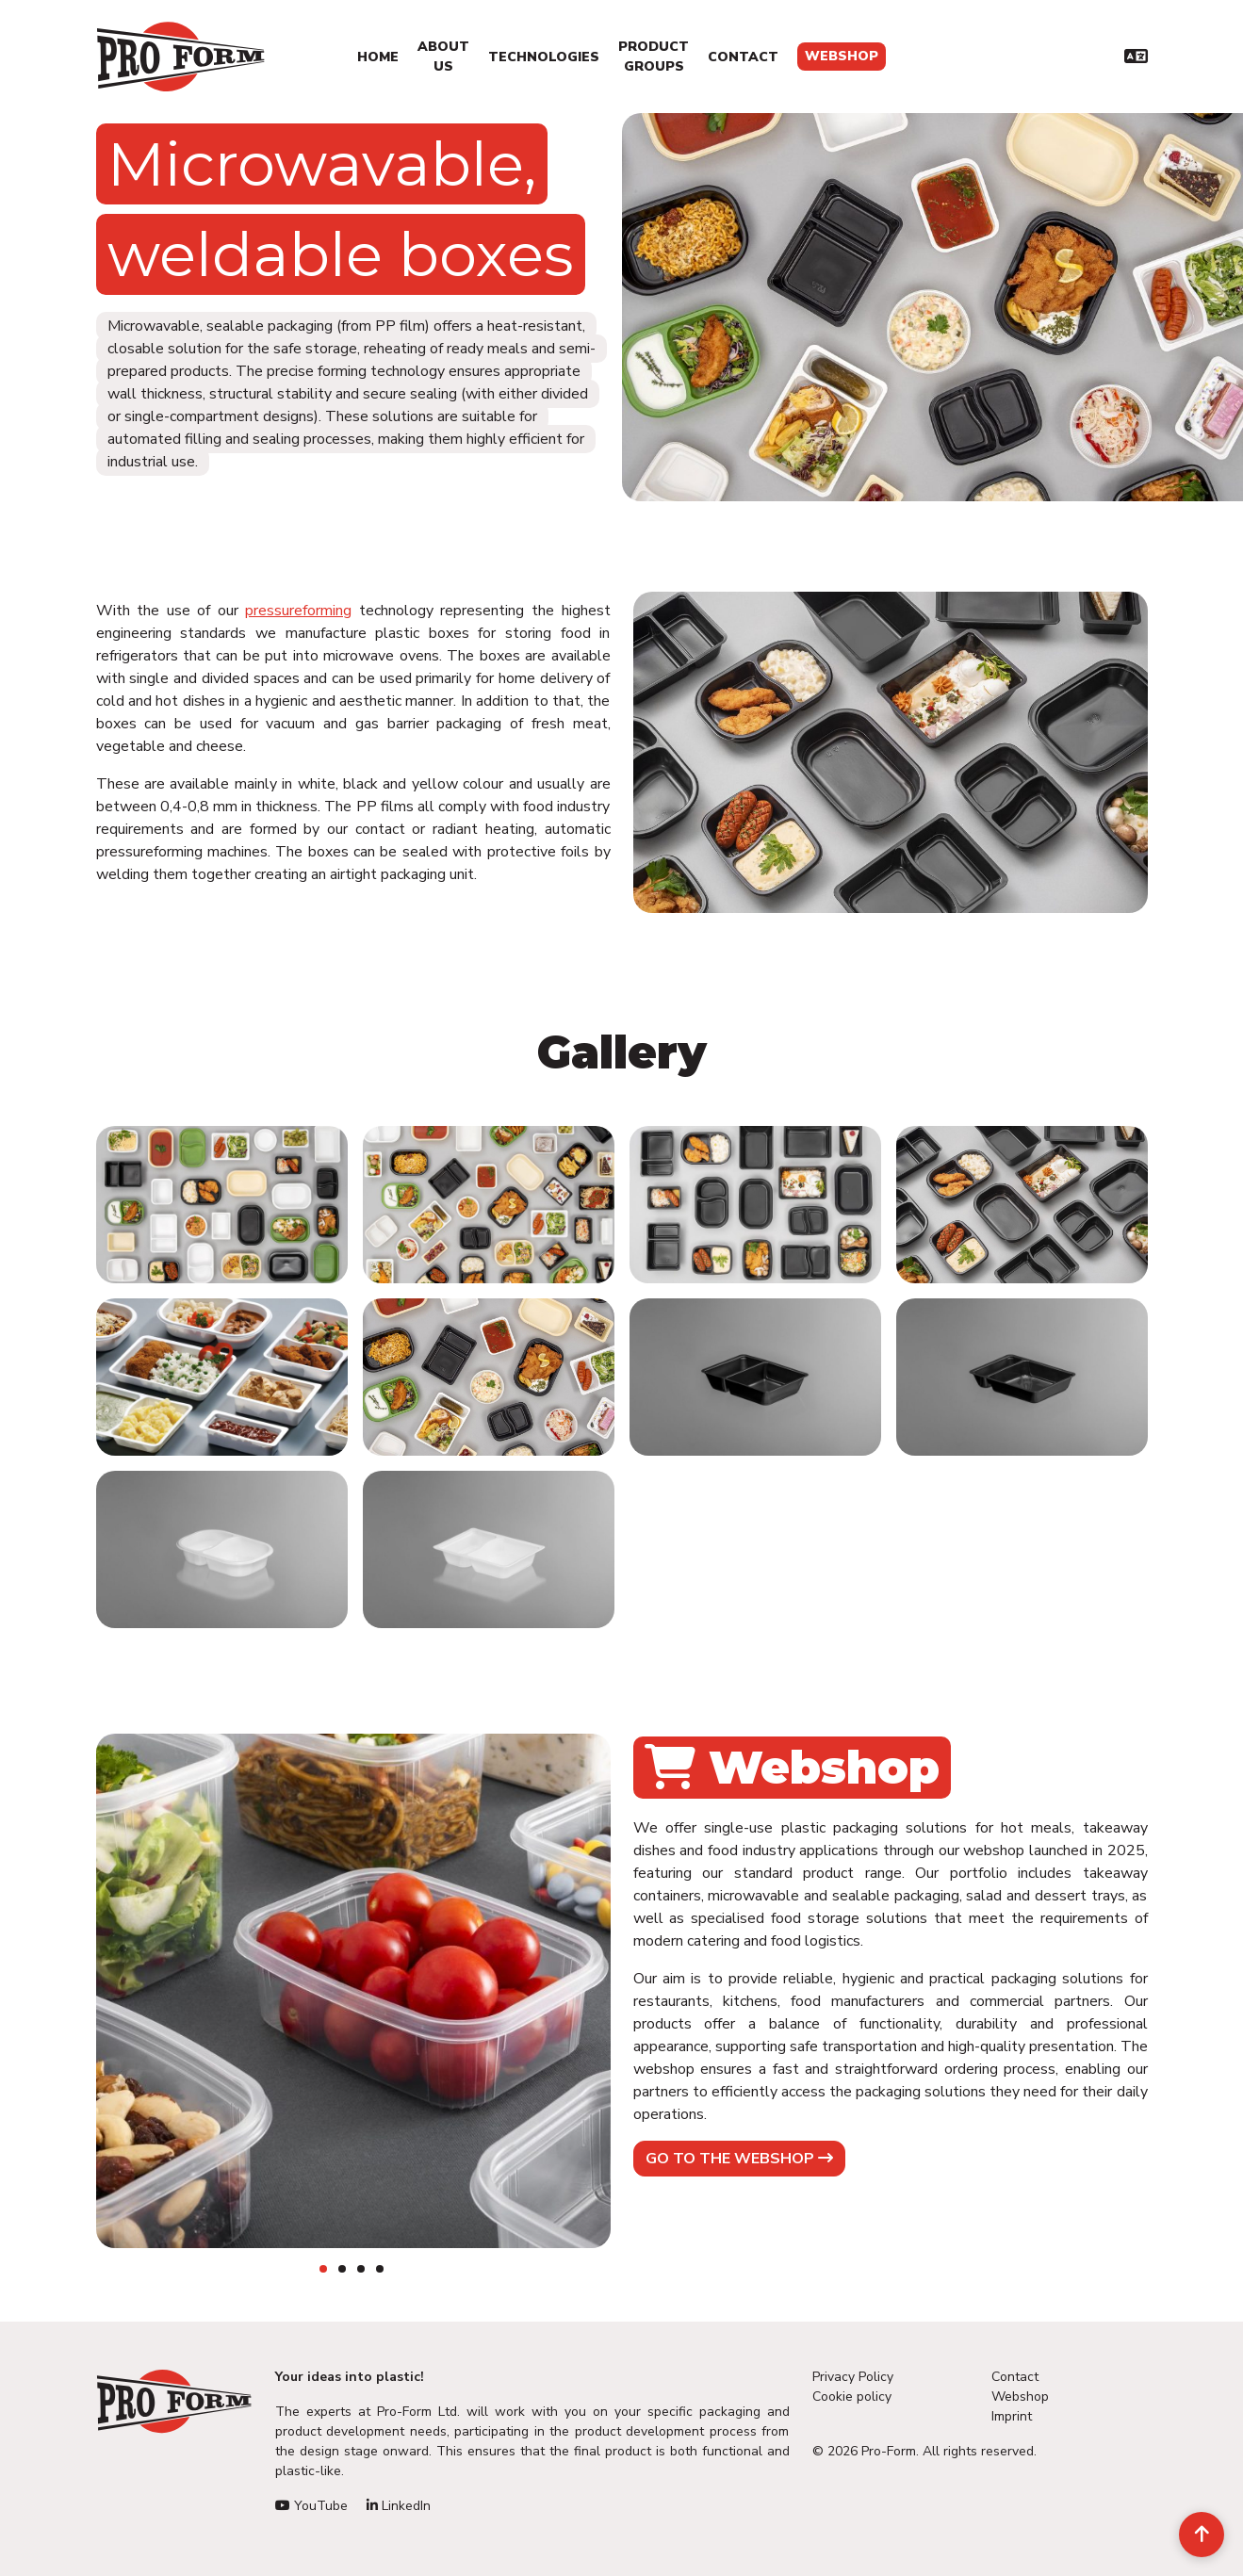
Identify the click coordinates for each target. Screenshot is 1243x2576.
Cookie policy (851, 2396)
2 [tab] (342, 2269)
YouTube (311, 2506)
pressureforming (298, 610)
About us (443, 56)
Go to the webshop (739, 2158)
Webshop (841, 56)
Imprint (1011, 2416)
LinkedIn (399, 2506)
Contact (743, 57)
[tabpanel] (353, 1991)
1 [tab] (323, 2269)
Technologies (543, 57)
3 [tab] (361, 2269)
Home (378, 57)
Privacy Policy (852, 2377)
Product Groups (653, 56)
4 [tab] (380, 2269)
